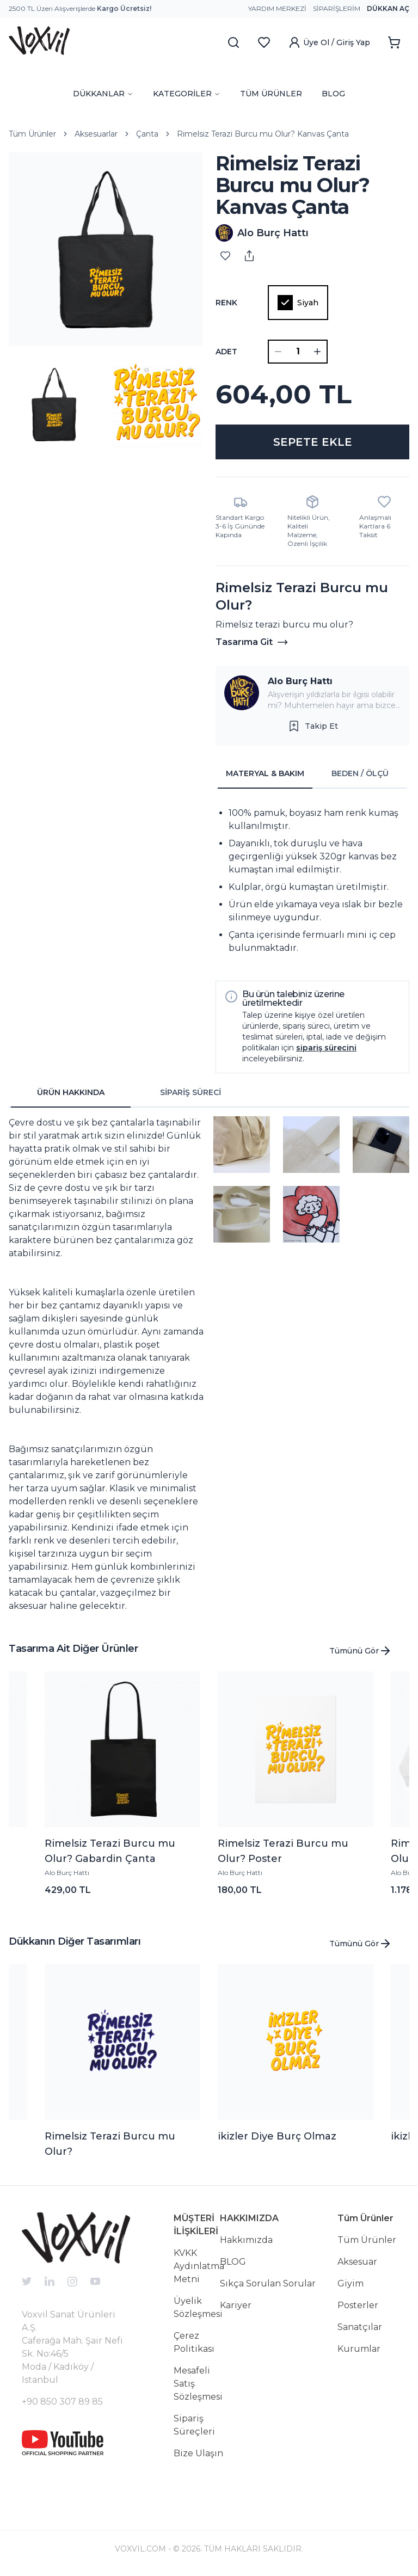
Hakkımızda (246, 2240)
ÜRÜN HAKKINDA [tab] (70, 1092)
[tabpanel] (312, 880)
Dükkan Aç (388, 8)
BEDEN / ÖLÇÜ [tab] (360, 773)
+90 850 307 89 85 (62, 2401)
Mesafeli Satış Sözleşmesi (198, 2383)
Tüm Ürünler (32, 134)
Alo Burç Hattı (300, 681)
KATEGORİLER (186, 94)
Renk (226, 303)
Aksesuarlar (96, 134)
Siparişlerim (336, 8)
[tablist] (312, 774)
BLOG (333, 94)
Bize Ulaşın (198, 2453)
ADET (226, 351)
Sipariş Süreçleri (194, 2425)
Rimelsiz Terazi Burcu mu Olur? (110, 2143)
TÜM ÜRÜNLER (271, 94)
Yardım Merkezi (277, 8)
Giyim (350, 2283)
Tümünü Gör (360, 1650)
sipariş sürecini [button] (326, 1048)
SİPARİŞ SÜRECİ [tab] (190, 1092)
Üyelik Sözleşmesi (198, 2307)
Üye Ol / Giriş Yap (329, 42)
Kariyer (235, 2305)
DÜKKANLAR (103, 94)
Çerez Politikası (194, 2342)
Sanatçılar (359, 2327)
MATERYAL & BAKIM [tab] (265, 773)
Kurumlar (358, 2349)
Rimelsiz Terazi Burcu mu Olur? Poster (283, 1851)
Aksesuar (357, 2262)
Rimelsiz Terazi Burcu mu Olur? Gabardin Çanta (110, 1851)
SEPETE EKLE (312, 441)
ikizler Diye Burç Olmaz (277, 2136)
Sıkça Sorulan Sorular (268, 2283)
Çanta (147, 134)
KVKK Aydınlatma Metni (199, 2266)
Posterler (357, 2305)
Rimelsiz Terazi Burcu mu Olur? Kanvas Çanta (263, 134)
